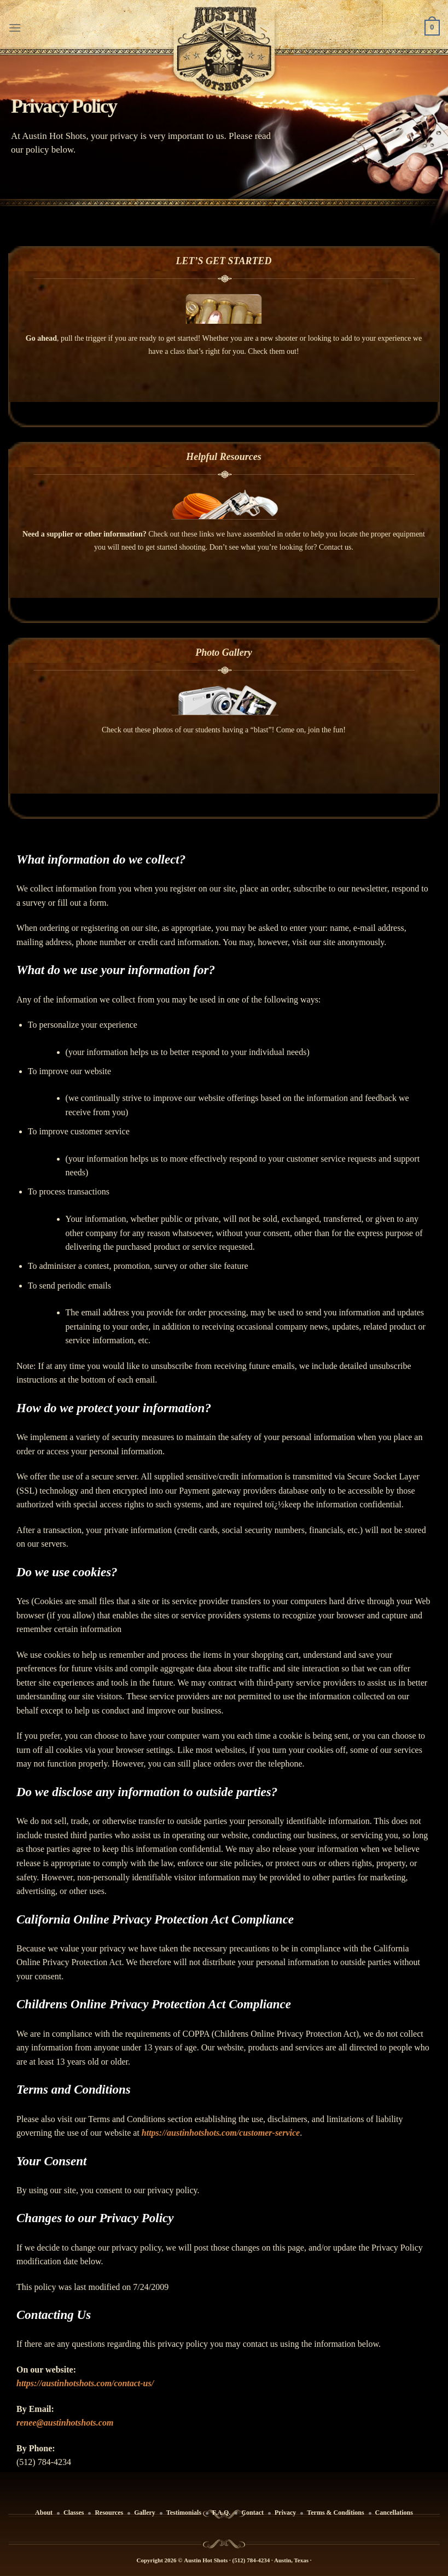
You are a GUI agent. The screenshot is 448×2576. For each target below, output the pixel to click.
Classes (73, 2512)
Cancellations (394, 2512)
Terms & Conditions (335, 2512)
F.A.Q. (221, 2512)
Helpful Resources (223, 456)
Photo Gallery (223, 652)
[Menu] (14, 27)
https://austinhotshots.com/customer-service (221, 2132)
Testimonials (183, 2512)
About (44, 2512)
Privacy (285, 2512)
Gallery (144, 2512)
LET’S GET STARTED (223, 260)
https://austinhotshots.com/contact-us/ (85, 2383)
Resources (109, 2512)
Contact (252, 2512)
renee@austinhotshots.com (64, 2422)
